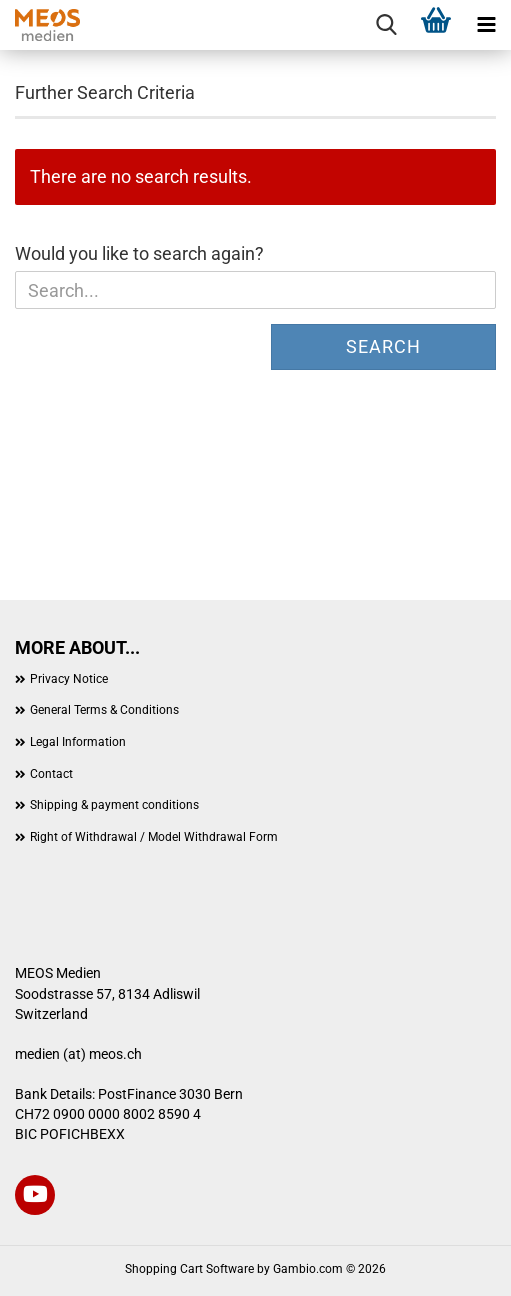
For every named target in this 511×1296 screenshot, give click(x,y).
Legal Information (78, 742)
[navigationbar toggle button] (486, 25)
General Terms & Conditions (104, 710)
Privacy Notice (69, 679)
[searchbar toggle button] (386, 25)
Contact (51, 774)
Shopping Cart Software (189, 1269)
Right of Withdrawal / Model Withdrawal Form (154, 837)
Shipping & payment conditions (114, 805)
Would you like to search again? (139, 253)
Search (383, 346)
